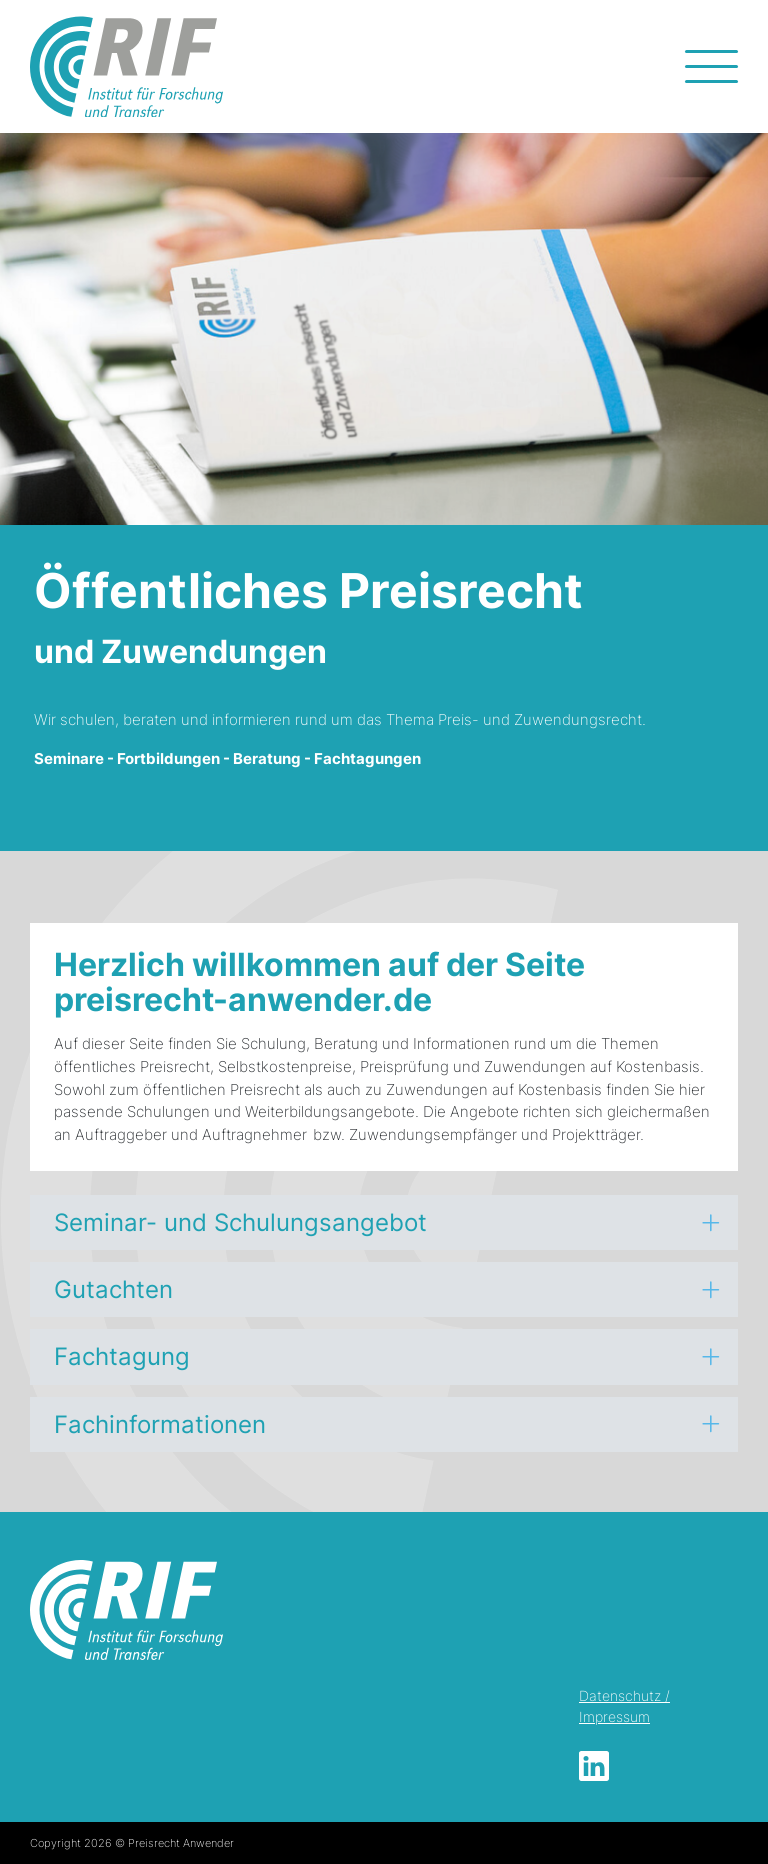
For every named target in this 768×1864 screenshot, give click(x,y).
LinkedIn (594, 1766)
